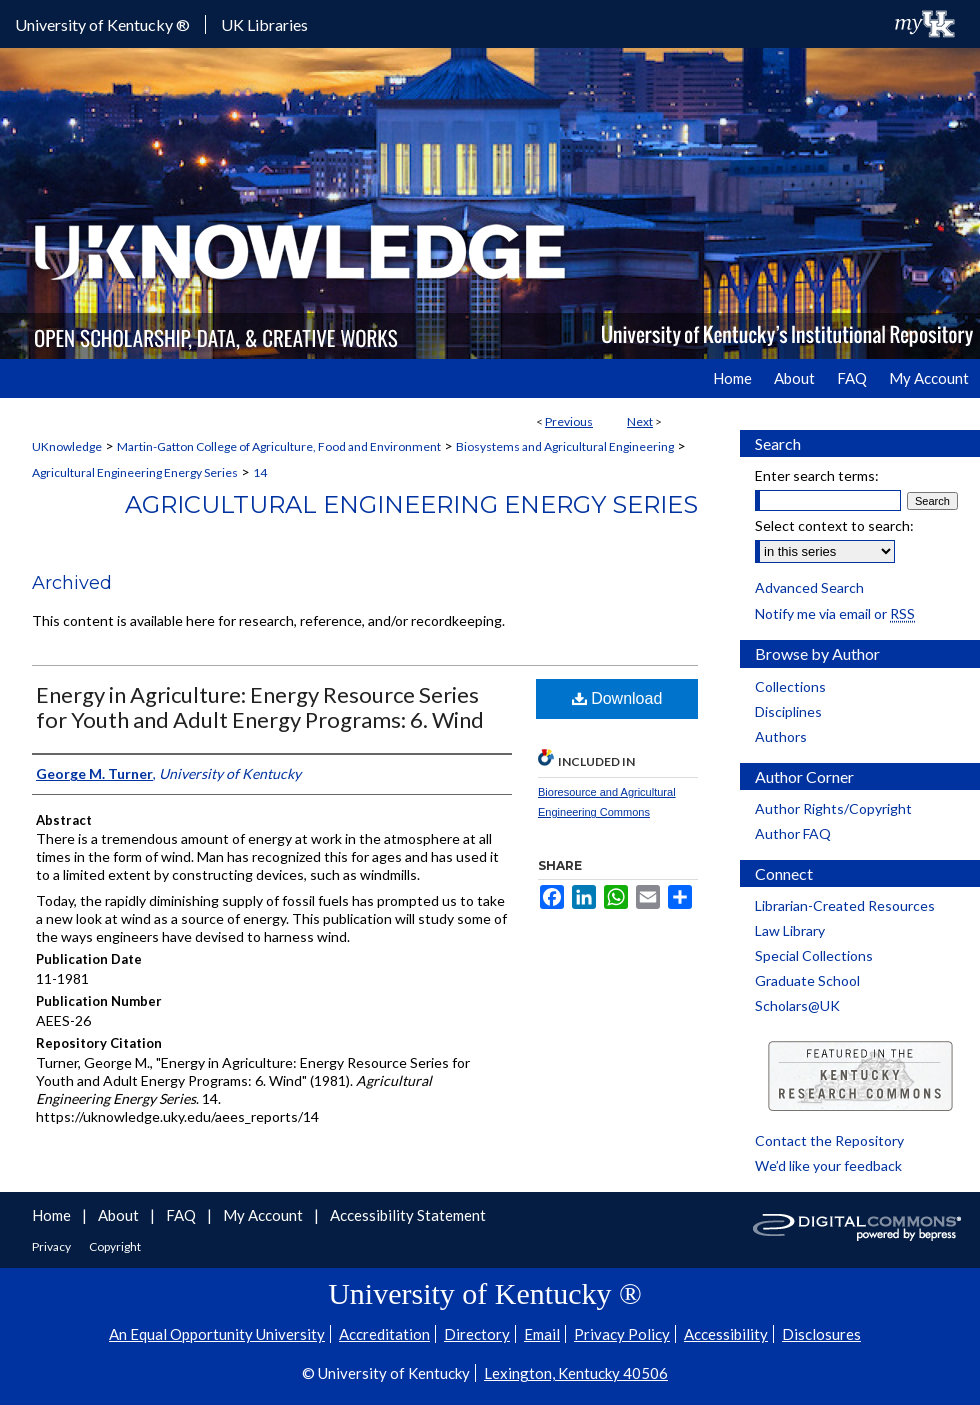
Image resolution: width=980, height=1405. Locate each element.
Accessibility (726, 1334)
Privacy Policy (622, 1334)
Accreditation (384, 1334)
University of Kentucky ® (102, 24)
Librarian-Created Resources (845, 905)
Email (542, 1334)
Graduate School (807, 980)
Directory (477, 1334)
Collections (790, 686)
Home (53, 1215)
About (120, 1215)
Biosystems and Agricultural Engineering (565, 446)
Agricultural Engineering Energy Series (135, 472)
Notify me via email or (835, 613)
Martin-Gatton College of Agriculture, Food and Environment (279, 446)
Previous (569, 421)
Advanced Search (809, 587)
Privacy (52, 1246)
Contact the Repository (829, 1140)
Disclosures (821, 1334)
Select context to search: (834, 525)
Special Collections (814, 955)
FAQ (182, 1215)
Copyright (115, 1246)
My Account (264, 1215)
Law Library (790, 930)
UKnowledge (67, 446)
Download (617, 698)
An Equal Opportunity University (217, 1334)
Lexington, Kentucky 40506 (576, 1373)
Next (640, 421)
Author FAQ (793, 833)
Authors (781, 736)
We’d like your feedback (828, 1165)
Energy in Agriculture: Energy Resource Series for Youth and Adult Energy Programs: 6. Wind (260, 707)
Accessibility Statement (408, 1215)
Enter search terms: (817, 475)
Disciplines (788, 711)
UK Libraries (264, 24)
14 (260, 472)
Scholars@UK (797, 1005)
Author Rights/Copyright (833, 808)
